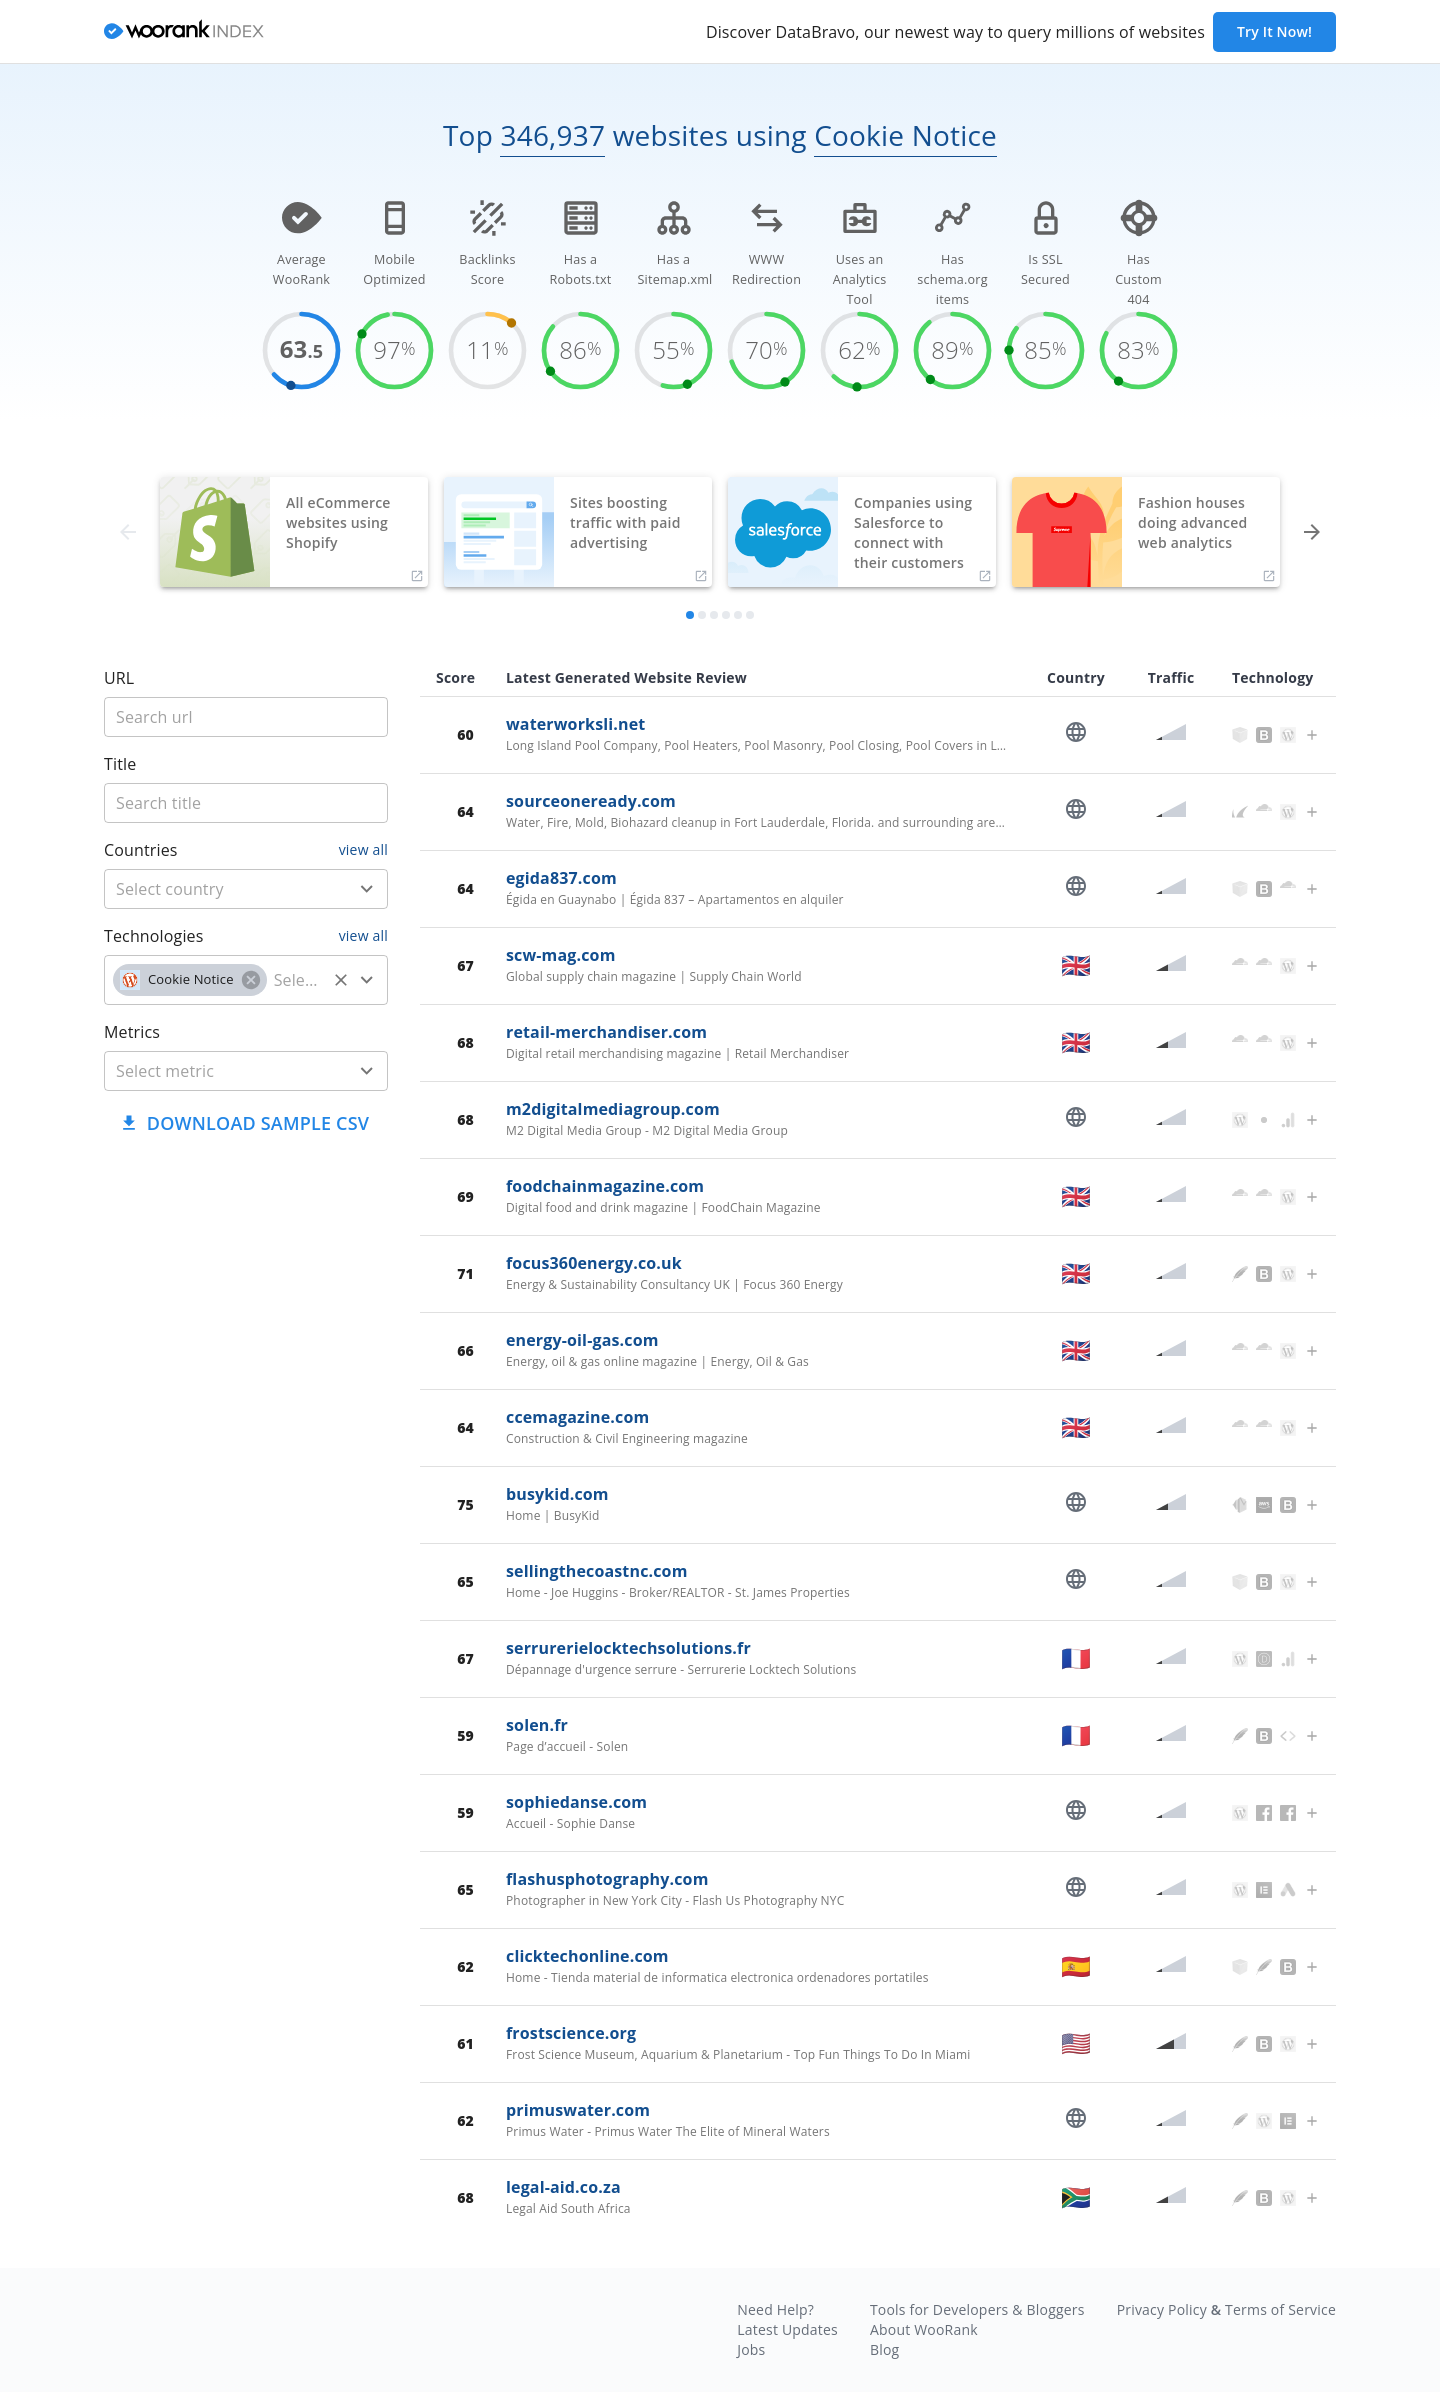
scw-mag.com (561, 955)
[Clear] (341, 980)
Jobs (751, 2349)
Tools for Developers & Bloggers (977, 2309)
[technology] (296, 980)
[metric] (216, 1071)
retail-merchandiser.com (606, 1032)
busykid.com (557, 1494)
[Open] (367, 889)
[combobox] (246, 889)
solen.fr (537, 1725)
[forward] (1312, 532)
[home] (184, 32)
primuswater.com (578, 2110)
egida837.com (561, 878)
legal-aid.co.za (563, 2187)
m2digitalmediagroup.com (613, 1109)
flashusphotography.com (607, 1879)
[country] (216, 889)
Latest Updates (787, 2329)
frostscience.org (571, 2033)
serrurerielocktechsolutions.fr (628, 1648)
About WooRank (924, 2329)
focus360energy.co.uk (594, 1263)
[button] (190, 980)
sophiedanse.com (576, 1802)
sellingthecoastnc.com (597, 1571)
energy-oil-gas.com (582, 1340)
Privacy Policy (1162, 2309)
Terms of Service (1280, 2309)
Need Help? (775, 2309)
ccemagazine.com (577, 1417)
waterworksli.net (575, 724)
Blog (884, 2349)
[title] (246, 717)
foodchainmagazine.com (605, 1186)
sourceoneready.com (591, 801)
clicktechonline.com (587, 1956)
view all (363, 849)
